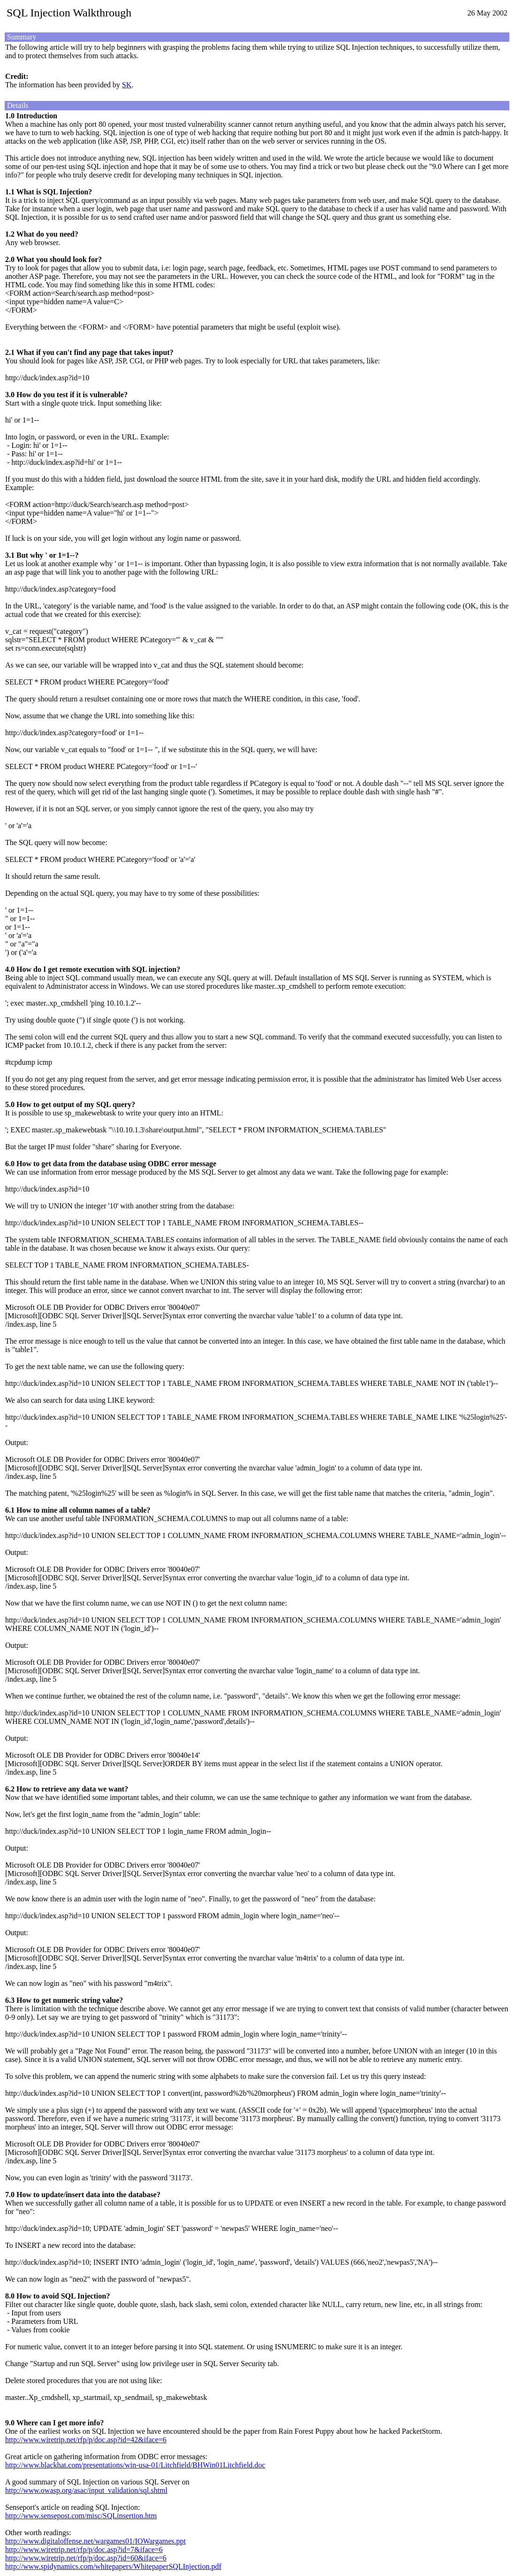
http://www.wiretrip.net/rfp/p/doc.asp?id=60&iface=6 (86, 2558)
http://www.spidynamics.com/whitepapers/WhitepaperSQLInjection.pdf (113, 2566)
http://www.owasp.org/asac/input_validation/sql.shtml (86, 2490)
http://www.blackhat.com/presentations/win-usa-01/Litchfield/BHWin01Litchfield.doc (135, 2465)
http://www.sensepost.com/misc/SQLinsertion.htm (81, 2516)
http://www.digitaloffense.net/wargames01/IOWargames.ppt (95, 2541)
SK (126, 85)
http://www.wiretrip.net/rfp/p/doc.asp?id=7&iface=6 (84, 2549)
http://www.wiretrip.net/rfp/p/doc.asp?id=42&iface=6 (86, 2440)
